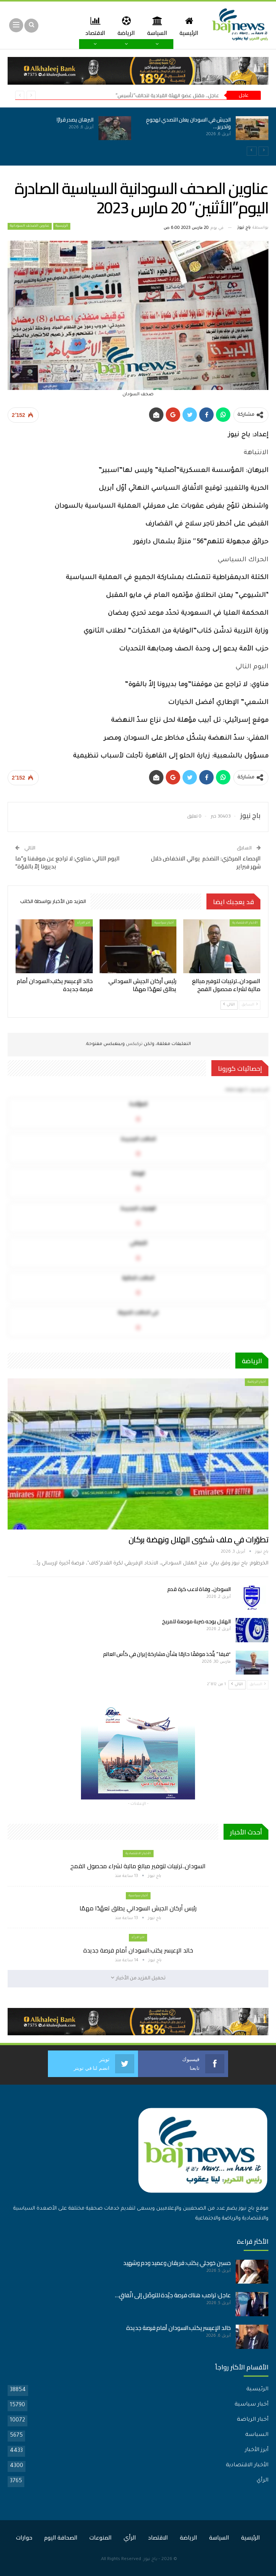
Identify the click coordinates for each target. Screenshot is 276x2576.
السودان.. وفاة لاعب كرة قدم (199, 1589)
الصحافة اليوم (61, 2537)
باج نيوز (150, 2559)
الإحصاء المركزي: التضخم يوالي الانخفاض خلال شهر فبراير (206, 862)
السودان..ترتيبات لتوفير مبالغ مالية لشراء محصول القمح (138, 1866)
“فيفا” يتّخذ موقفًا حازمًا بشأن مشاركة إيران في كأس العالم (167, 1654)
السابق (249, 1004)
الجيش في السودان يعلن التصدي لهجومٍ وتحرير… (188, 123)
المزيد (93, 26)
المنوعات (100, 2537)
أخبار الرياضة (256, 1382)
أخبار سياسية (164, 923)
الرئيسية (187, 26)
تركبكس (134, 1044)
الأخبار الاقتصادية (245, 923)
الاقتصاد (158, 2537)
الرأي (262, 2481)
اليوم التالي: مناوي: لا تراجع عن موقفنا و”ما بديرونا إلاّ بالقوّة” (67, 862)
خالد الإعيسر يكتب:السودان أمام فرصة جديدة (138, 1950)
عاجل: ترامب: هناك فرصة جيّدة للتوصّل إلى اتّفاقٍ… (173, 2295)
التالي (229, 1004)
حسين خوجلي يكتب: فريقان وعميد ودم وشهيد (177, 2262)
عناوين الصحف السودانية (29, 226)
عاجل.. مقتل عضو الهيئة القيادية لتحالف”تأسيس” (167, 95)
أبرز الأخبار (256, 2450)
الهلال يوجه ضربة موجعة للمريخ (196, 1621)
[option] (138, 132)
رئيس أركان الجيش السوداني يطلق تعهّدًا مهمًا (138, 1908)
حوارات (24, 2537)
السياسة (155, 26)
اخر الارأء (83, 923)
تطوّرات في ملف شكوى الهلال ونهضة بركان (198, 1539)
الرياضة (123, 26)
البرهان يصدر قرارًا (75, 120)
